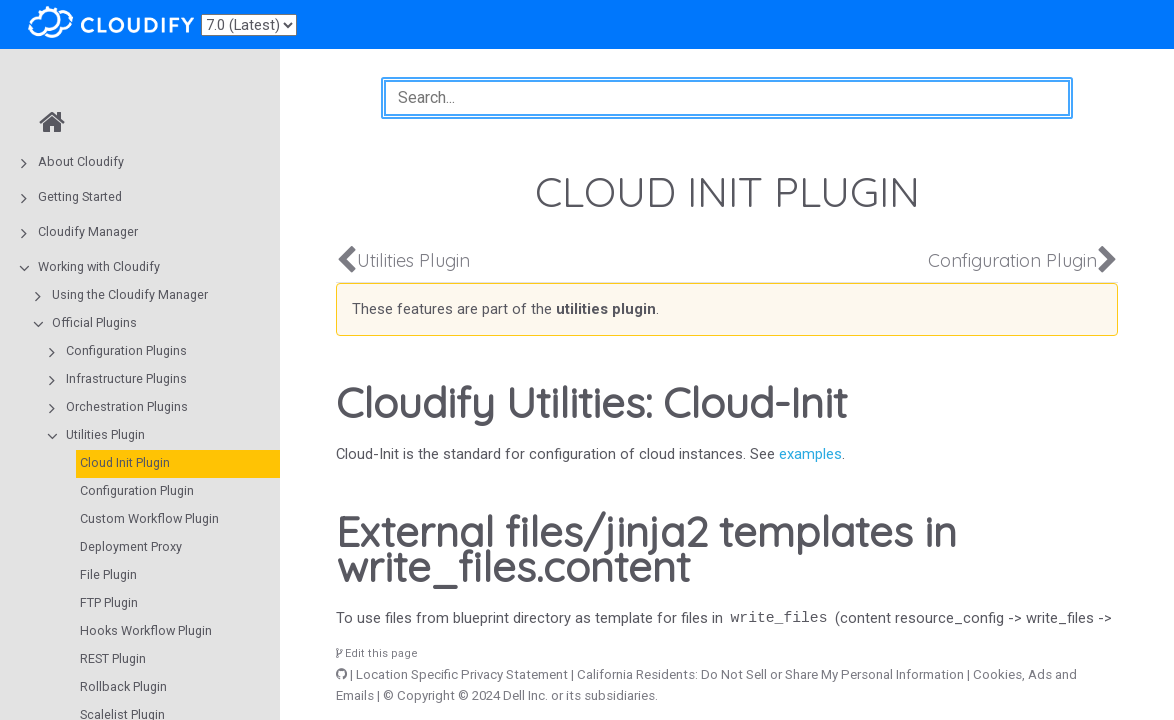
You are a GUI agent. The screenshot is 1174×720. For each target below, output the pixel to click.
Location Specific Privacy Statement (462, 674)
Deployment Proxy (131, 546)
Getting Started (80, 196)
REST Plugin (113, 658)
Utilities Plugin (105, 434)
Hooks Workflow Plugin (146, 630)
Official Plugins (94, 322)
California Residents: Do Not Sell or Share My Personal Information (770, 674)
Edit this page (377, 653)
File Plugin (108, 574)
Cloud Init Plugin (125, 462)
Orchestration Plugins (127, 406)
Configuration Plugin (137, 490)
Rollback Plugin (123, 686)
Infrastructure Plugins (126, 378)
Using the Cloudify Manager (130, 294)
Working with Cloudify (99, 266)
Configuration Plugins (126, 350)
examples (810, 454)
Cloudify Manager (88, 231)
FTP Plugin (109, 602)
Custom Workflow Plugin (149, 518)
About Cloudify (81, 161)
